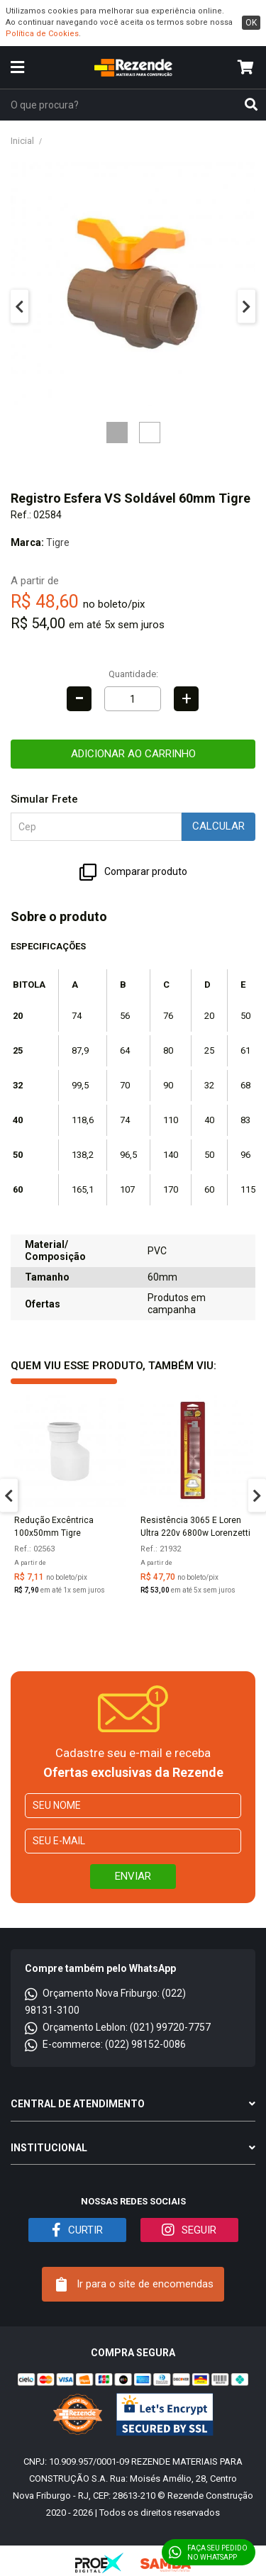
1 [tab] (117, 432)
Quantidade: (133, 674)
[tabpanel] (133, 284)
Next (246, 306)
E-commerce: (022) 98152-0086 (105, 2044)
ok (251, 23)
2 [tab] (149, 432)
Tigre (58, 542)
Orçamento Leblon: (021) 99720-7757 (118, 2027)
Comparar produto (133, 872)
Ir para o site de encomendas (135, 2284)
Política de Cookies (42, 33)
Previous (19, 306)
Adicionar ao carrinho (133, 753)
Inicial (22, 140)
